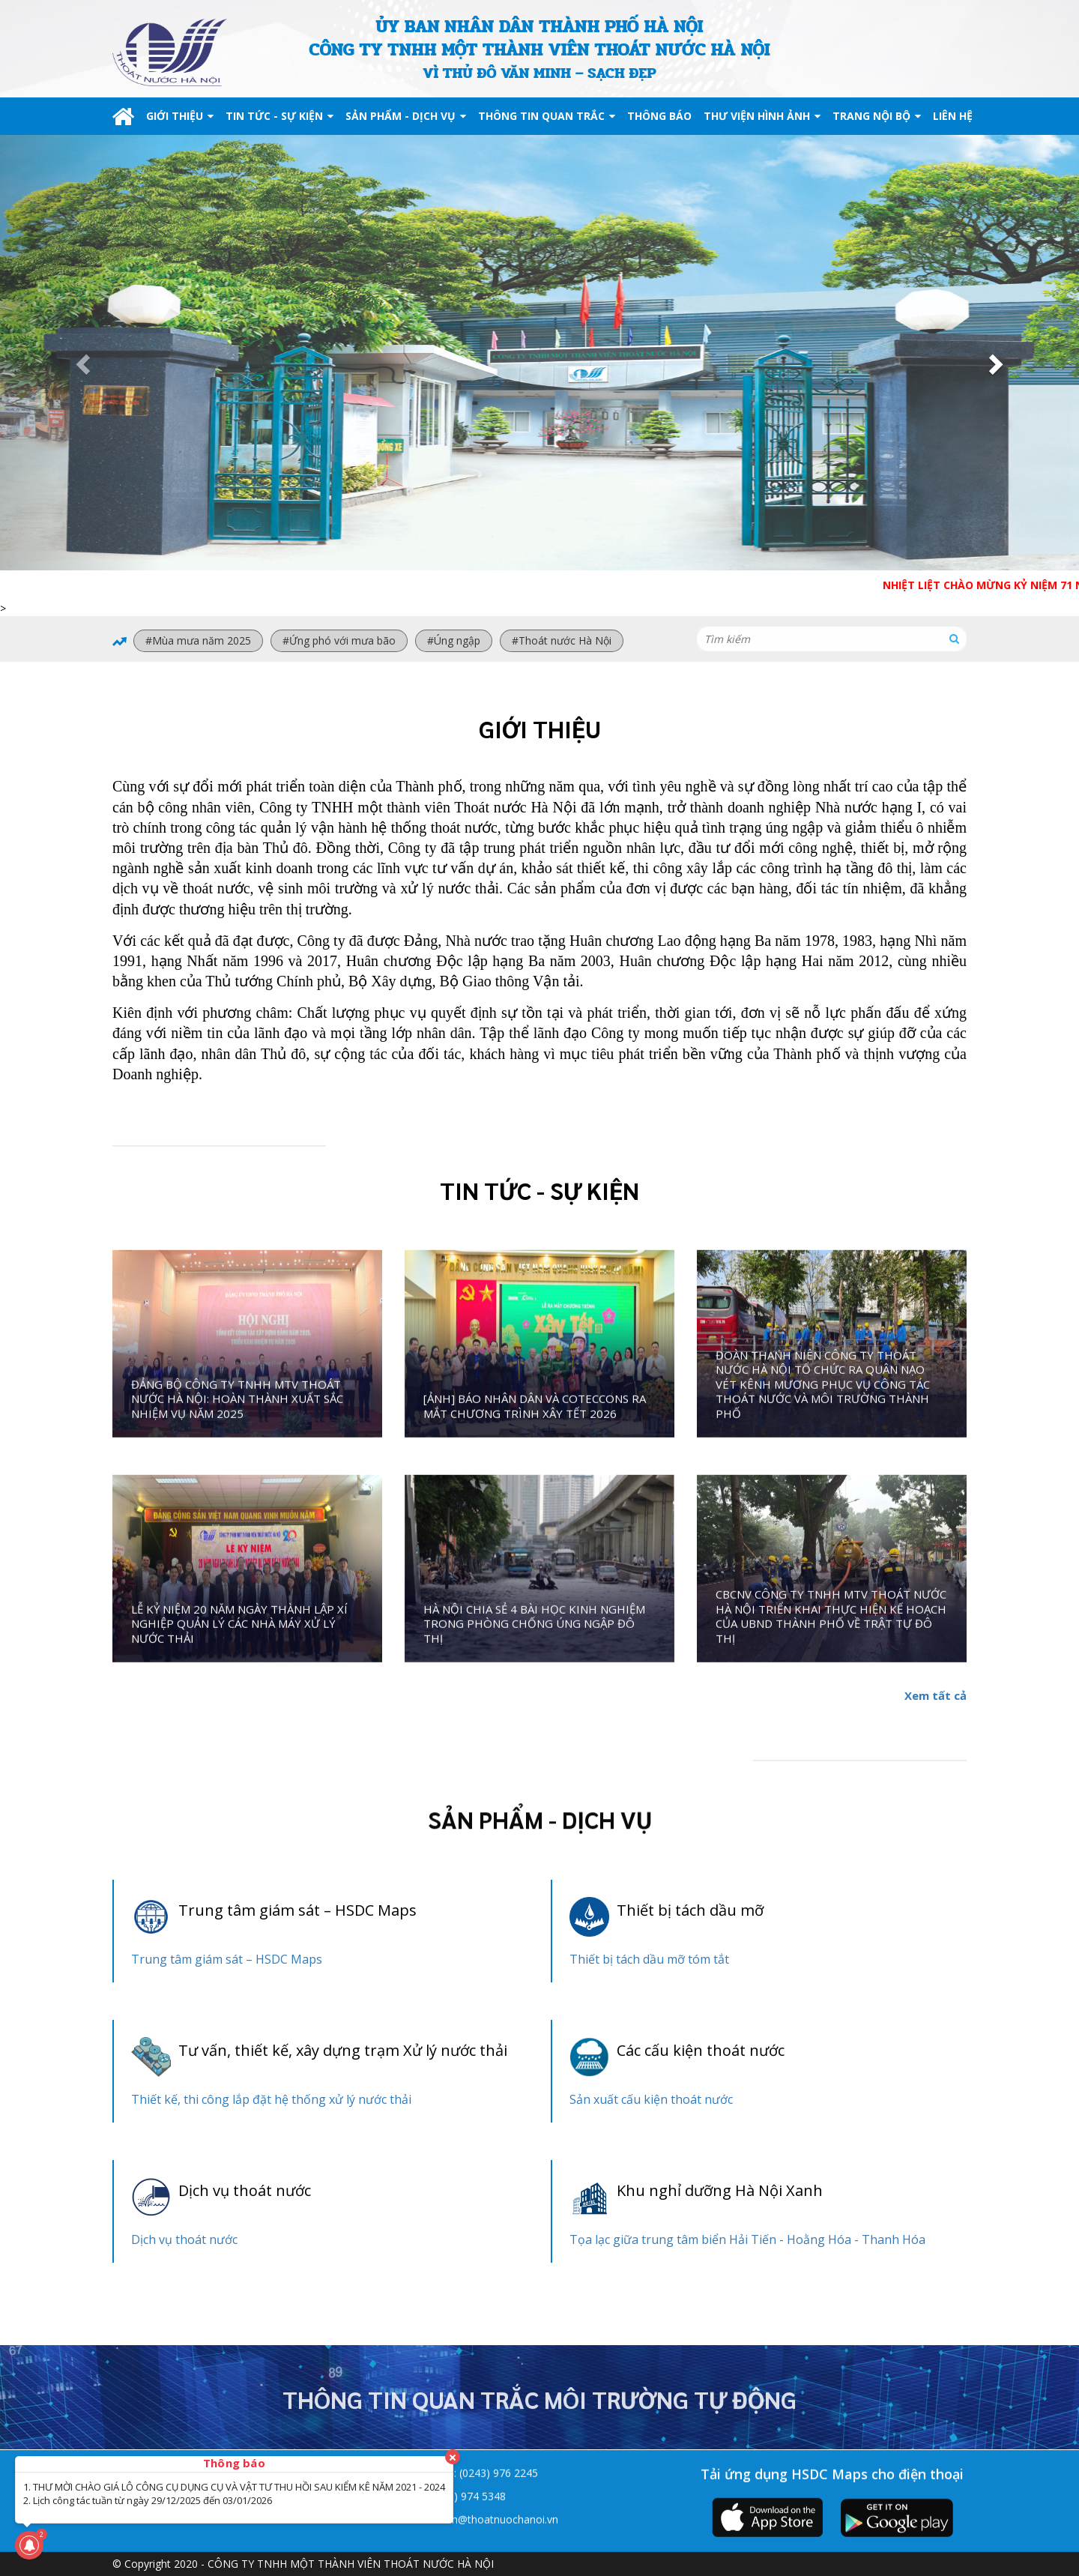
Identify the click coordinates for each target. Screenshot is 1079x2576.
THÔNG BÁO (659, 116)
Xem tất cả (935, 1695)
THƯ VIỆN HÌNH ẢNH (762, 116)
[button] (81, 360)
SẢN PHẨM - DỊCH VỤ (405, 116)
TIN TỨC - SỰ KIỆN (279, 116)
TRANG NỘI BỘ (876, 116)
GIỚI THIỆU (180, 116)
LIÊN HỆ (953, 116)
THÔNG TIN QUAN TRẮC (546, 116)
